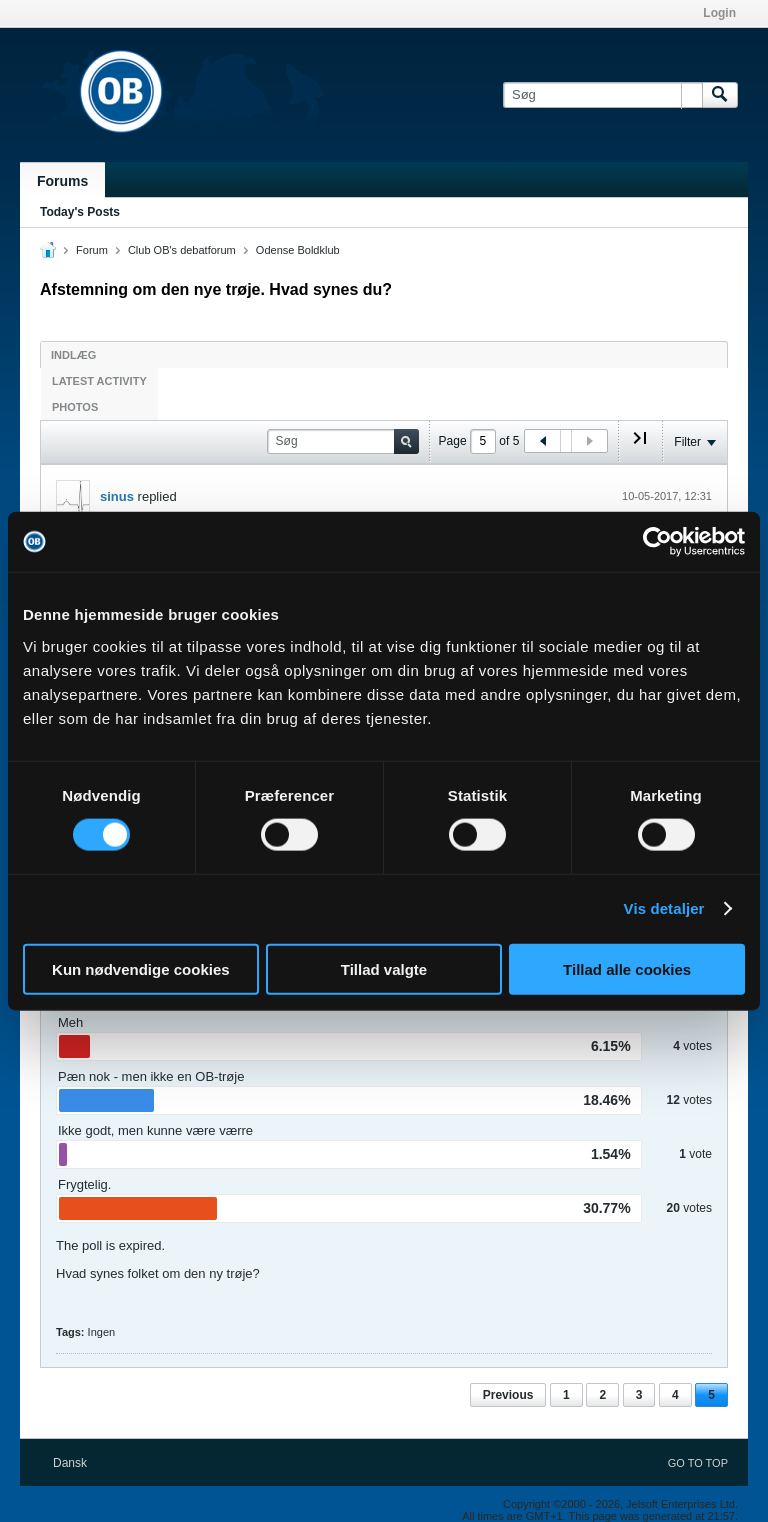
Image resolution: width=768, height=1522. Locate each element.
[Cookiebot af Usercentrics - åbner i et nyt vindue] (657, 542)
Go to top (698, 1463)
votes (697, 1046)
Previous (508, 1395)
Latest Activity (99, 381)
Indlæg (73, 355)
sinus (117, 496)
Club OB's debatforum (182, 250)
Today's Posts (80, 212)
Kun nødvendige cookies (141, 968)
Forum (92, 250)
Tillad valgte (384, 968)
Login (719, 13)
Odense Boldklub (298, 250)
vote (700, 1154)
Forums (62, 181)
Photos (75, 407)
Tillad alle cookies (627, 968)
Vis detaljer (664, 908)
